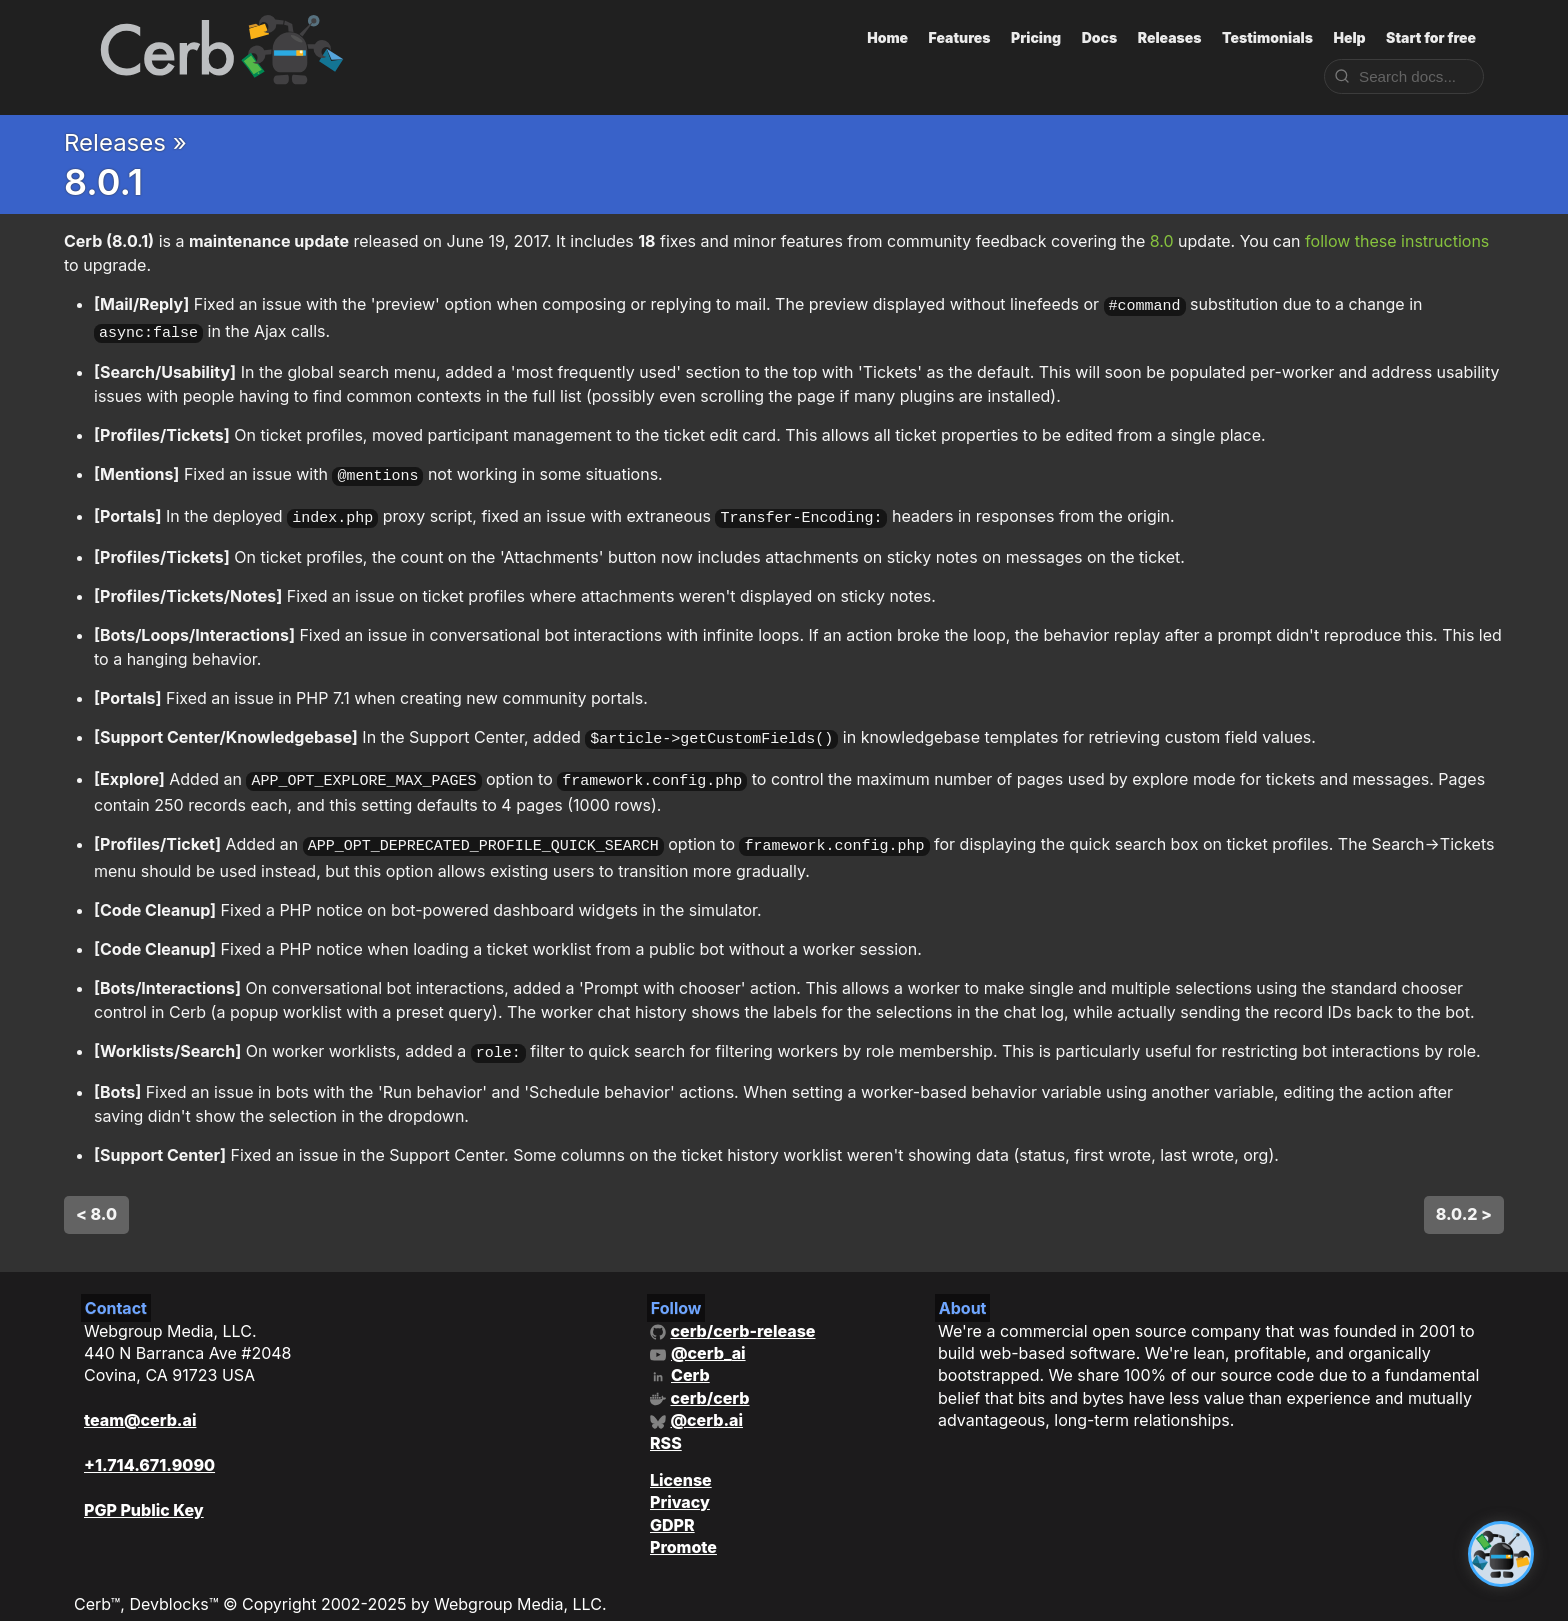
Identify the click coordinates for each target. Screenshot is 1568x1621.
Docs (1100, 37)
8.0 (1162, 241)
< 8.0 (96, 1194)
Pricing (1036, 37)
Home (887, 37)
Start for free (1431, 37)
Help (1349, 37)
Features (960, 37)
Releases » (125, 142)
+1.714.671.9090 (149, 1445)
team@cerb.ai (140, 1400)
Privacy (680, 1482)
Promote (683, 1527)
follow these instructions (1397, 241)
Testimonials (1267, 37)
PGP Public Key (144, 1490)
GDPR (672, 1505)
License (681, 1460)
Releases (1170, 37)
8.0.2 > (1464, 1194)
